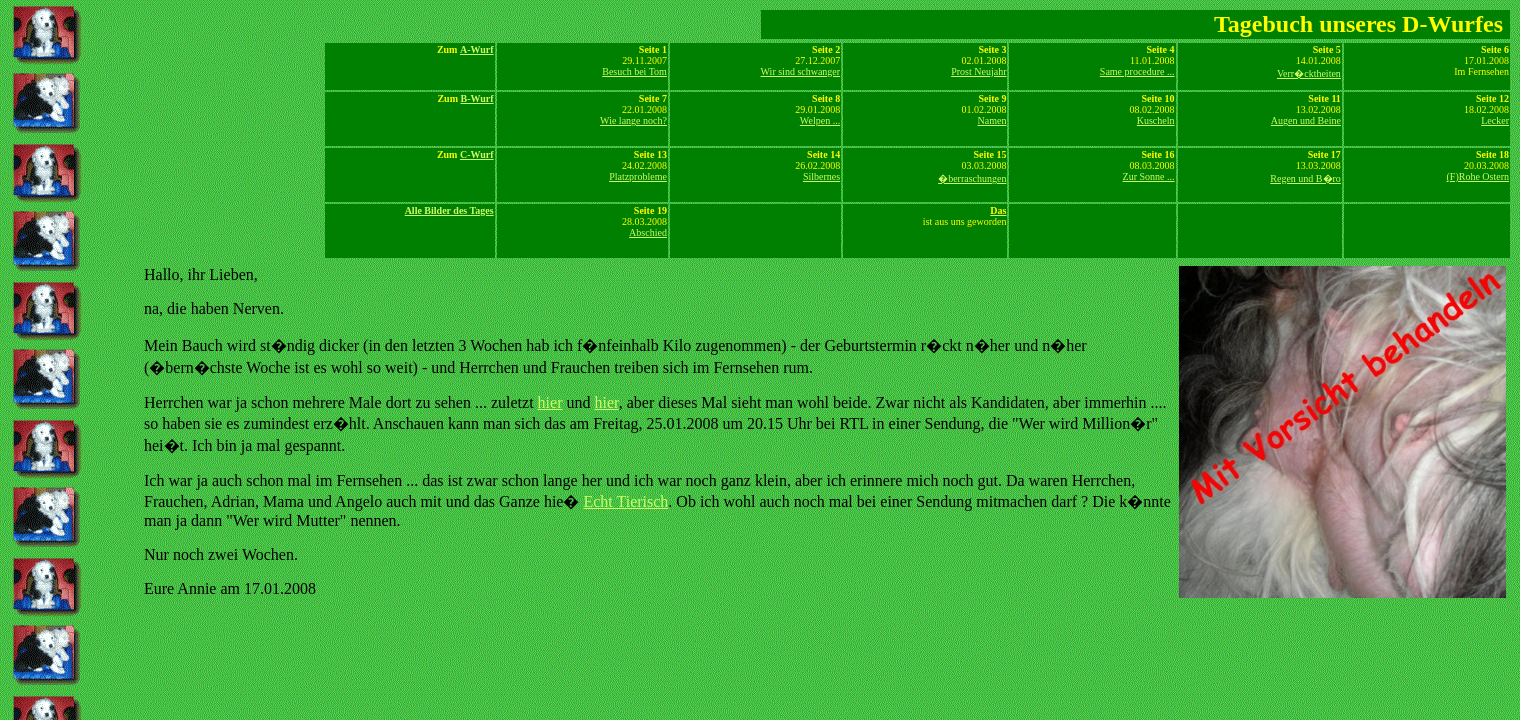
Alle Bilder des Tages (449, 210)
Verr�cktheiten (1309, 73)
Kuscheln (1156, 120)
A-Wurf (477, 49)
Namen (992, 120)
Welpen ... (820, 120)
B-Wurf (476, 98)
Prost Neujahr (978, 71)
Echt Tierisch (625, 501)
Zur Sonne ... (1149, 176)
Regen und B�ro (1305, 178)
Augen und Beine (1306, 120)
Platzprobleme (638, 176)
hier (550, 402)
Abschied (648, 232)
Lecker (1495, 120)
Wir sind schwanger (801, 71)
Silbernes (821, 176)
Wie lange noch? (633, 120)
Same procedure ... (1137, 71)
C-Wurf (477, 154)
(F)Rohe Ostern (1478, 176)
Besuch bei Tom (634, 71)
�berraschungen (972, 178)
